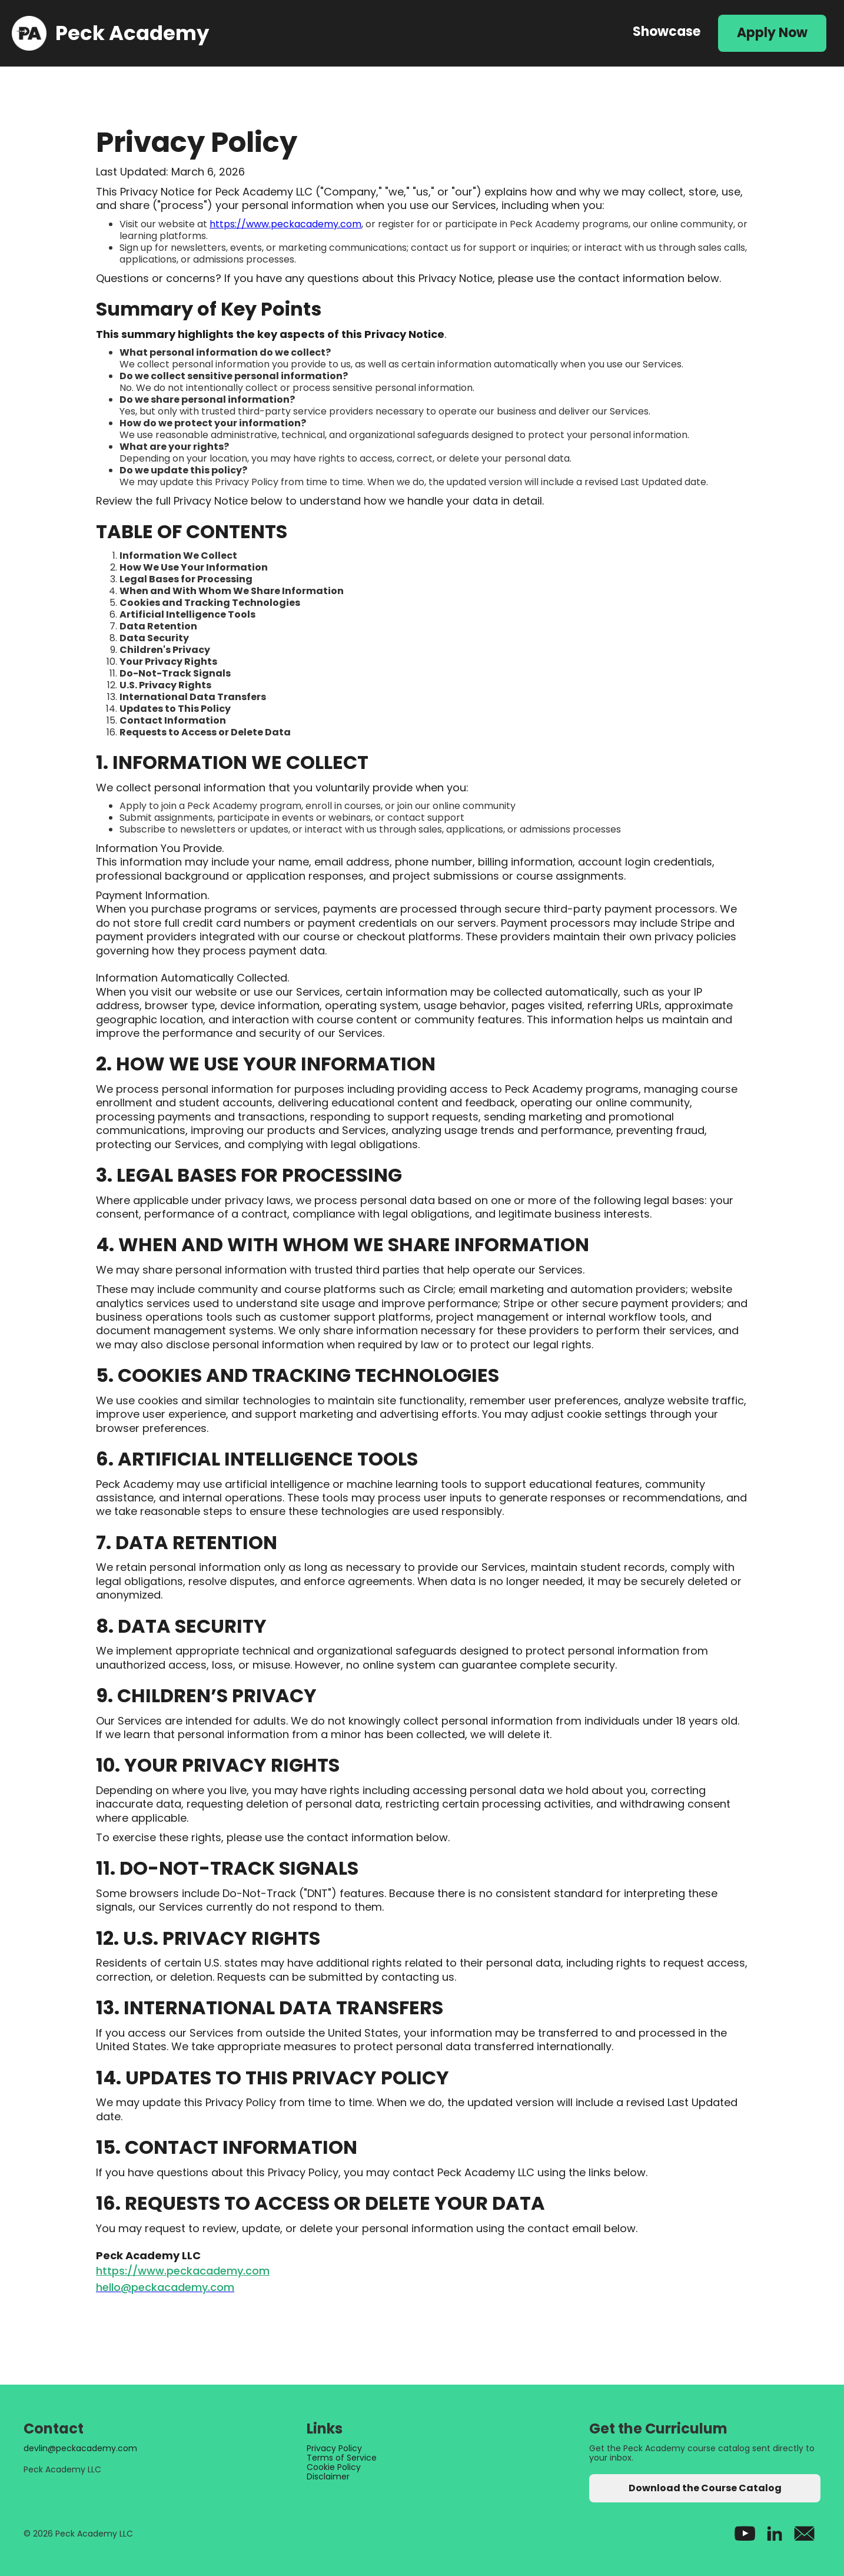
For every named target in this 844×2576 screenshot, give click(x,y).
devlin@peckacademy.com (80, 2448)
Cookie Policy (334, 2467)
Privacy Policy (334, 2448)
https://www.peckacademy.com (285, 224)
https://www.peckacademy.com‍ (183, 2270)
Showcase (666, 31)
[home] (310, 33)
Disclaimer (328, 2476)
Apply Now (772, 33)
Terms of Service (342, 2457)
